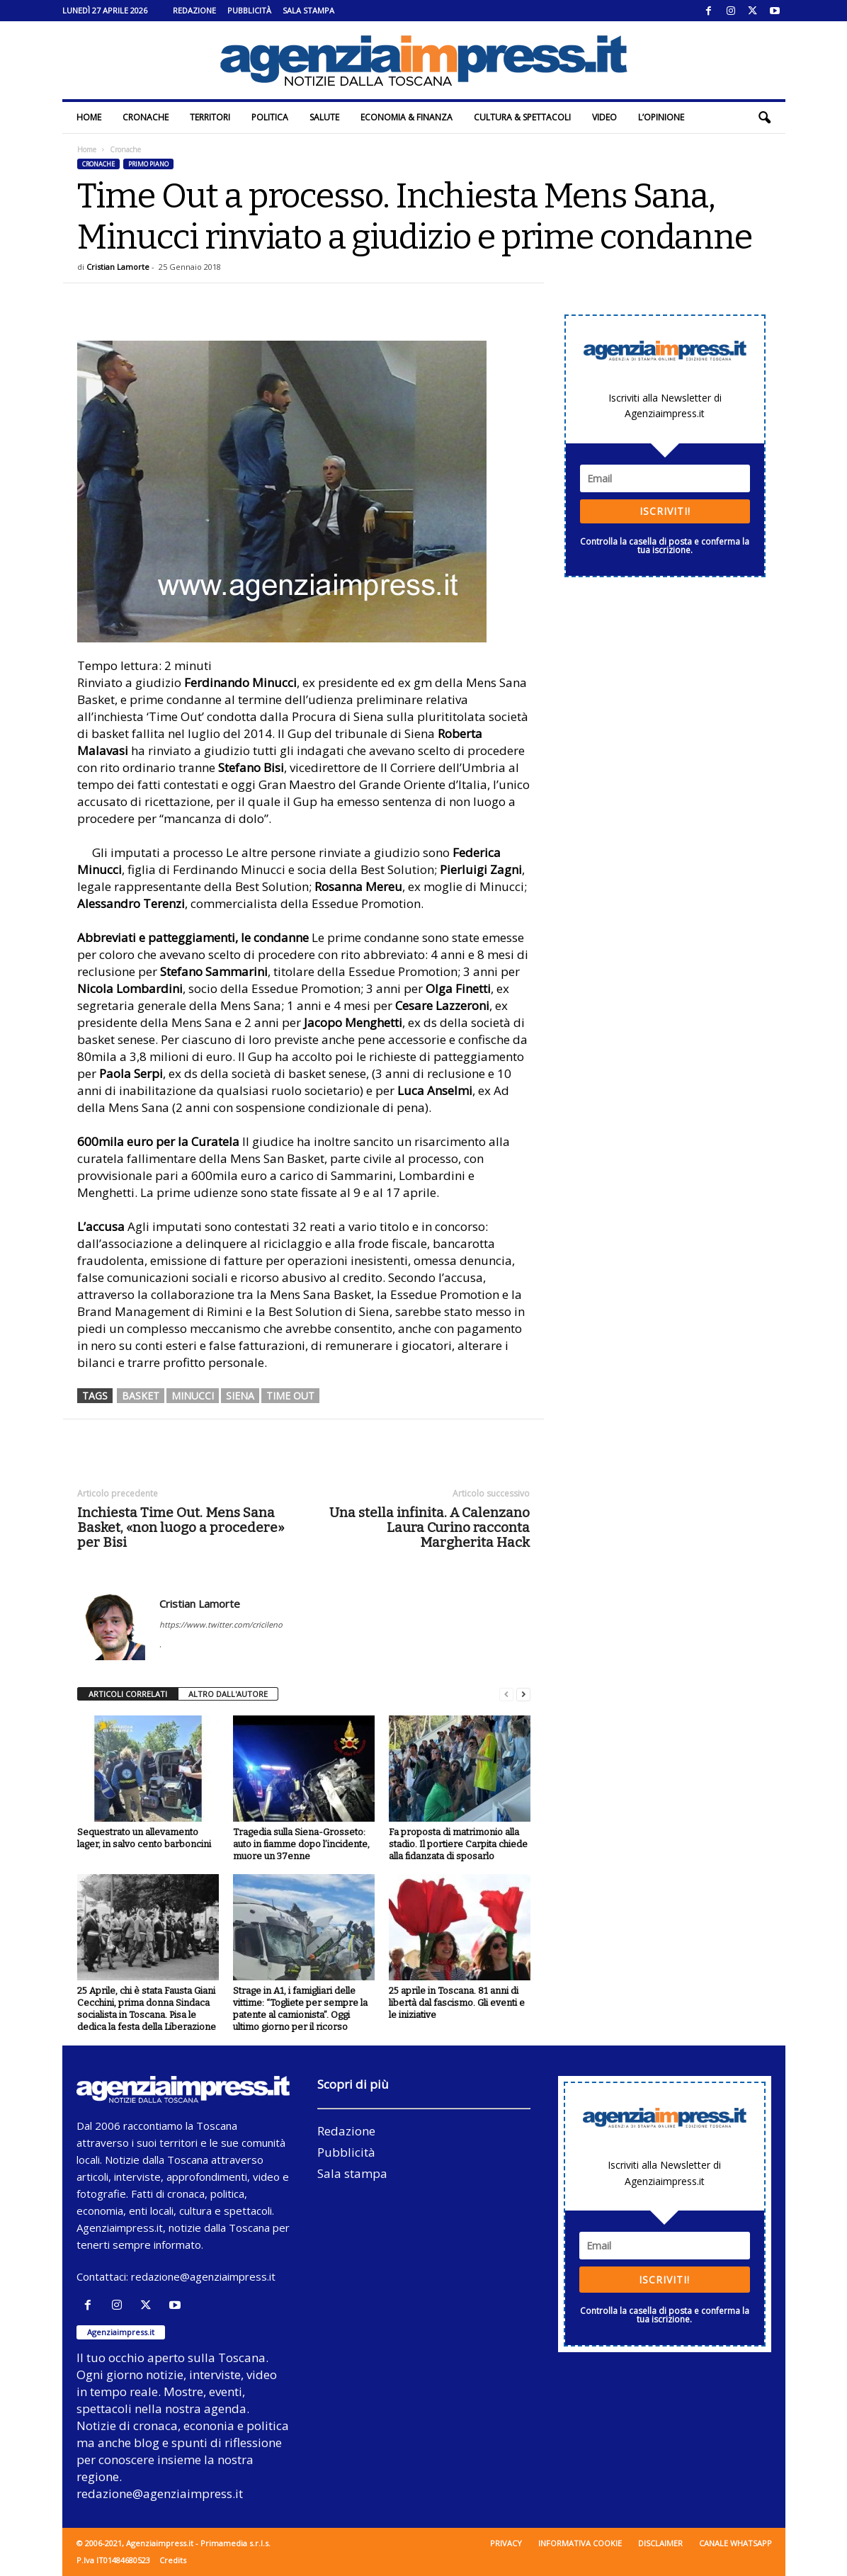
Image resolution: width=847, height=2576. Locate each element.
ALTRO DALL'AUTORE (228, 1694)
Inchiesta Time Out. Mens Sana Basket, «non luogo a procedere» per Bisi (181, 1527)
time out (290, 1395)
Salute (324, 117)
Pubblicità (249, 10)
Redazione (194, 10)
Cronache (146, 117)
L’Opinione (661, 117)
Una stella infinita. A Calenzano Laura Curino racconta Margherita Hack (429, 1527)
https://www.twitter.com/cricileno (221, 1624)
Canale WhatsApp (735, 2543)
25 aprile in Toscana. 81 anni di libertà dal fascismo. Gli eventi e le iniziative (457, 2002)
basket (140, 1395)
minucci (192, 1395)
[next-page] (523, 1694)
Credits (172, 2560)
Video (604, 117)
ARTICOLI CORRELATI (128, 1694)
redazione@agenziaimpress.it (203, 2276)
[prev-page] (506, 1694)
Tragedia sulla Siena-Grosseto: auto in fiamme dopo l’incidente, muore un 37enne (301, 1844)
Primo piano (148, 164)
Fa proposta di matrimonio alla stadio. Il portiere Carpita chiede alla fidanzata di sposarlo (458, 1844)
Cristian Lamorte (117, 266)
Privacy (506, 2543)
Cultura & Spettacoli (522, 117)
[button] (764, 117)
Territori (210, 117)
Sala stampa (308, 10)
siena (240, 1395)
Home (88, 117)
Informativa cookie (580, 2543)
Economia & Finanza (406, 117)
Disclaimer (660, 2543)
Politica (269, 117)
